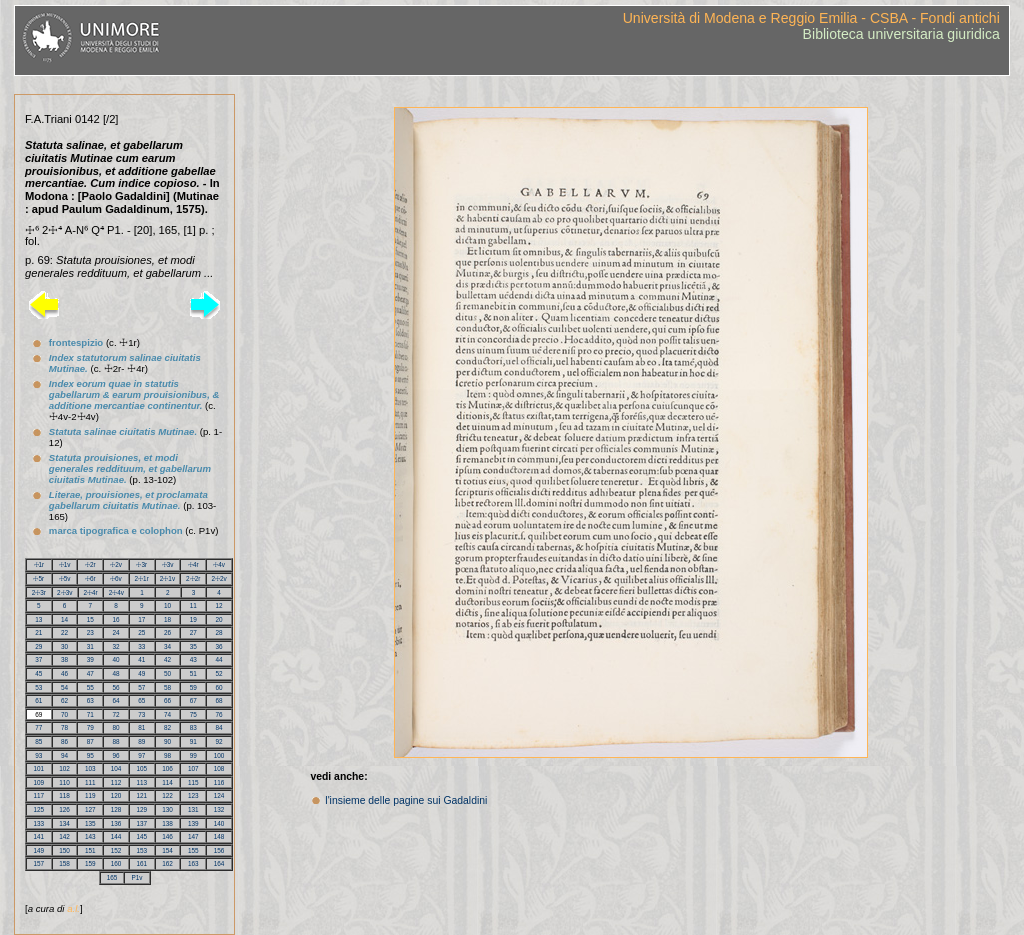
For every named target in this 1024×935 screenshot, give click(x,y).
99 (193, 755)
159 (90, 863)
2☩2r (193, 578)
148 (219, 836)
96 (116, 755)
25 (141, 632)
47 (90, 673)
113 (142, 782)
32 (116, 646)
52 (219, 673)
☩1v (65, 564)
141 (39, 836)
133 (39, 823)
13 (38, 619)
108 (219, 768)
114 (167, 782)
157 (39, 863)
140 (219, 823)
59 (193, 687)
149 (39, 850)
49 (141, 673)
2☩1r (142, 578)
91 (193, 741)
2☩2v (218, 578)
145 (142, 836)
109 (39, 782)
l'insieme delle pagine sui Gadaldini (406, 800)
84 (219, 727)
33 (141, 646)
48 (116, 673)
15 (90, 619)
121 (142, 795)
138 (167, 823)
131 (193, 809)
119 (90, 795)
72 (116, 714)
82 (167, 727)
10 (167, 605)
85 (38, 741)
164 (219, 863)
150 (64, 850)
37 (38, 659)
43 (193, 659)
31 (90, 646)
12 (218, 605)
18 (167, 619)
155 (193, 850)
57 (141, 687)
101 (39, 768)
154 (167, 850)
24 (116, 632)
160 (116, 863)
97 (141, 755)
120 (116, 795)
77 (38, 727)
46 (64, 673)
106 (167, 768)
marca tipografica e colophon (116, 530)
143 (90, 836)
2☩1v (167, 578)
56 (116, 687)
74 (167, 714)
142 (64, 836)
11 (193, 605)
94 (64, 755)
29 (38, 646)
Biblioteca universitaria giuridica (901, 34)
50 (167, 673)
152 (116, 850)
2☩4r (90, 592)
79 (90, 727)
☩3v (168, 564)
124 (219, 795)
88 (116, 741)
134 (64, 823)
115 (193, 782)
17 (141, 619)
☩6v (116, 578)
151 (90, 850)
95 (90, 755)
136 (116, 823)
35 (193, 646)
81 (141, 727)
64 (116, 700)
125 (39, 809)
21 (38, 632)
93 (38, 755)
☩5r (38, 578)
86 (64, 741)
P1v (136, 877)
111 (90, 782)
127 (90, 809)
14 (64, 619)
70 (64, 714)
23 (90, 632)
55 (90, 687)
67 (193, 700)
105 (142, 768)
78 (64, 727)
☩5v (65, 578)
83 (193, 727)
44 (219, 659)
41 (141, 659)
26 (167, 632)
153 (142, 850)
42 (167, 659)
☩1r (39, 564)
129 (142, 809)
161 (142, 863)
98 (167, 755)
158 (64, 863)
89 (141, 741)
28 (219, 632)
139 (193, 823)
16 (116, 619)
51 (193, 673)
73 (141, 714)
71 (90, 714)
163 (193, 863)
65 (141, 700)
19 (193, 619)
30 (64, 646)
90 (167, 741)
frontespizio (76, 342)
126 (64, 809)
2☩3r (39, 592)
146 (167, 836)
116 (219, 782)
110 (64, 782)
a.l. (73, 908)
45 (38, 673)
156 (219, 850)
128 (116, 809)
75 (193, 714)
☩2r (90, 564)
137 (142, 823)
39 (90, 659)
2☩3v (64, 592)
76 (219, 714)
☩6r (90, 578)
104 (116, 768)
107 (193, 768)
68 (219, 700)
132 (219, 809)
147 (193, 836)
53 (38, 687)
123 (193, 795)
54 (64, 687)
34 (167, 646)
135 (90, 823)
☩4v (219, 564)
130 (167, 809)
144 (116, 836)
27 (193, 632)
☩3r (141, 564)
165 (112, 877)
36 (219, 646)
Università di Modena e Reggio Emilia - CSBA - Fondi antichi (811, 18)
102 (64, 768)
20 (219, 619)
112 (116, 782)
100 (219, 755)
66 (167, 700)
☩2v (116, 564)
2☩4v (116, 592)
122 (167, 795)
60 (219, 687)
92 (219, 741)
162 (167, 863)
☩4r (193, 564)
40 (116, 659)
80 (116, 727)
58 (167, 687)
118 (64, 795)
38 (64, 659)
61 (38, 700)
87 (90, 741)
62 (64, 700)
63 (90, 700)
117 (39, 795)
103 (90, 768)
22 (64, 632)
